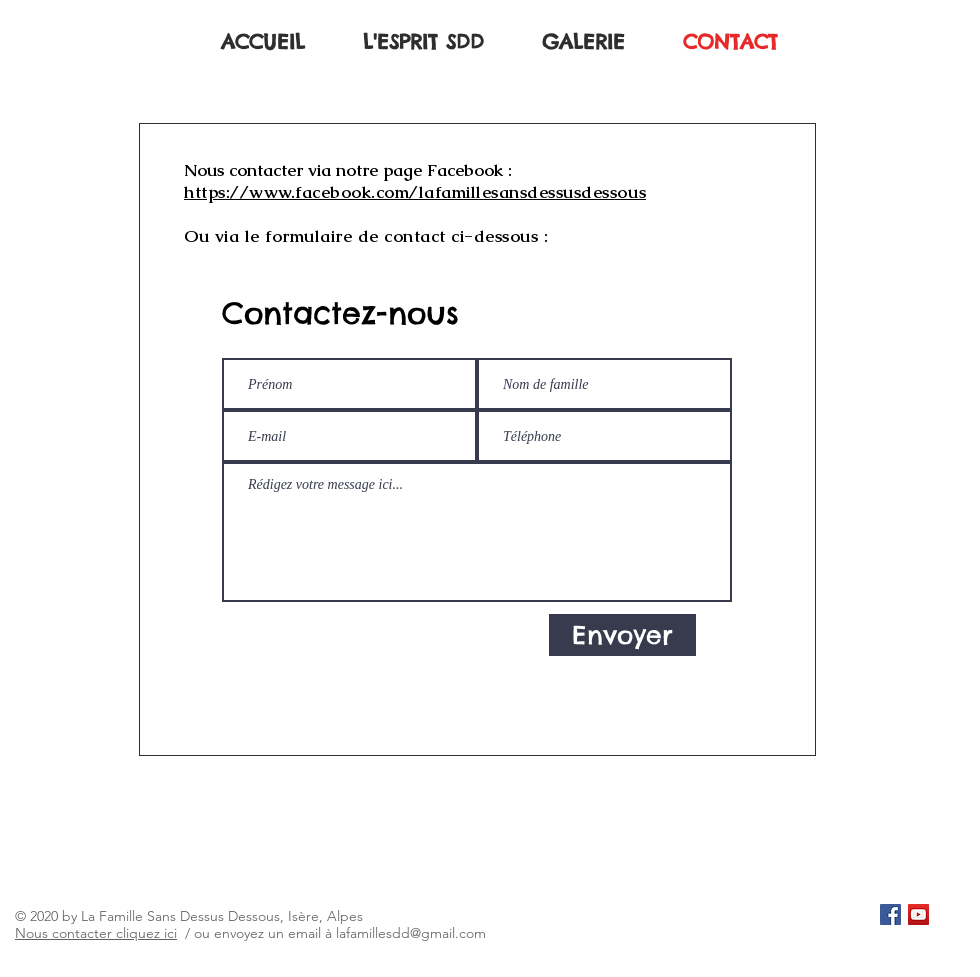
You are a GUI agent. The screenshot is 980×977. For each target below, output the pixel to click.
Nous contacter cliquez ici (96, 933)
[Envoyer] (622, 635)
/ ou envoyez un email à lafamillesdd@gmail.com (331, 933)
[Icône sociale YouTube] (918, 914)
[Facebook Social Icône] (890, 914)
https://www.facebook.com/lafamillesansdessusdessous (415, 192)
